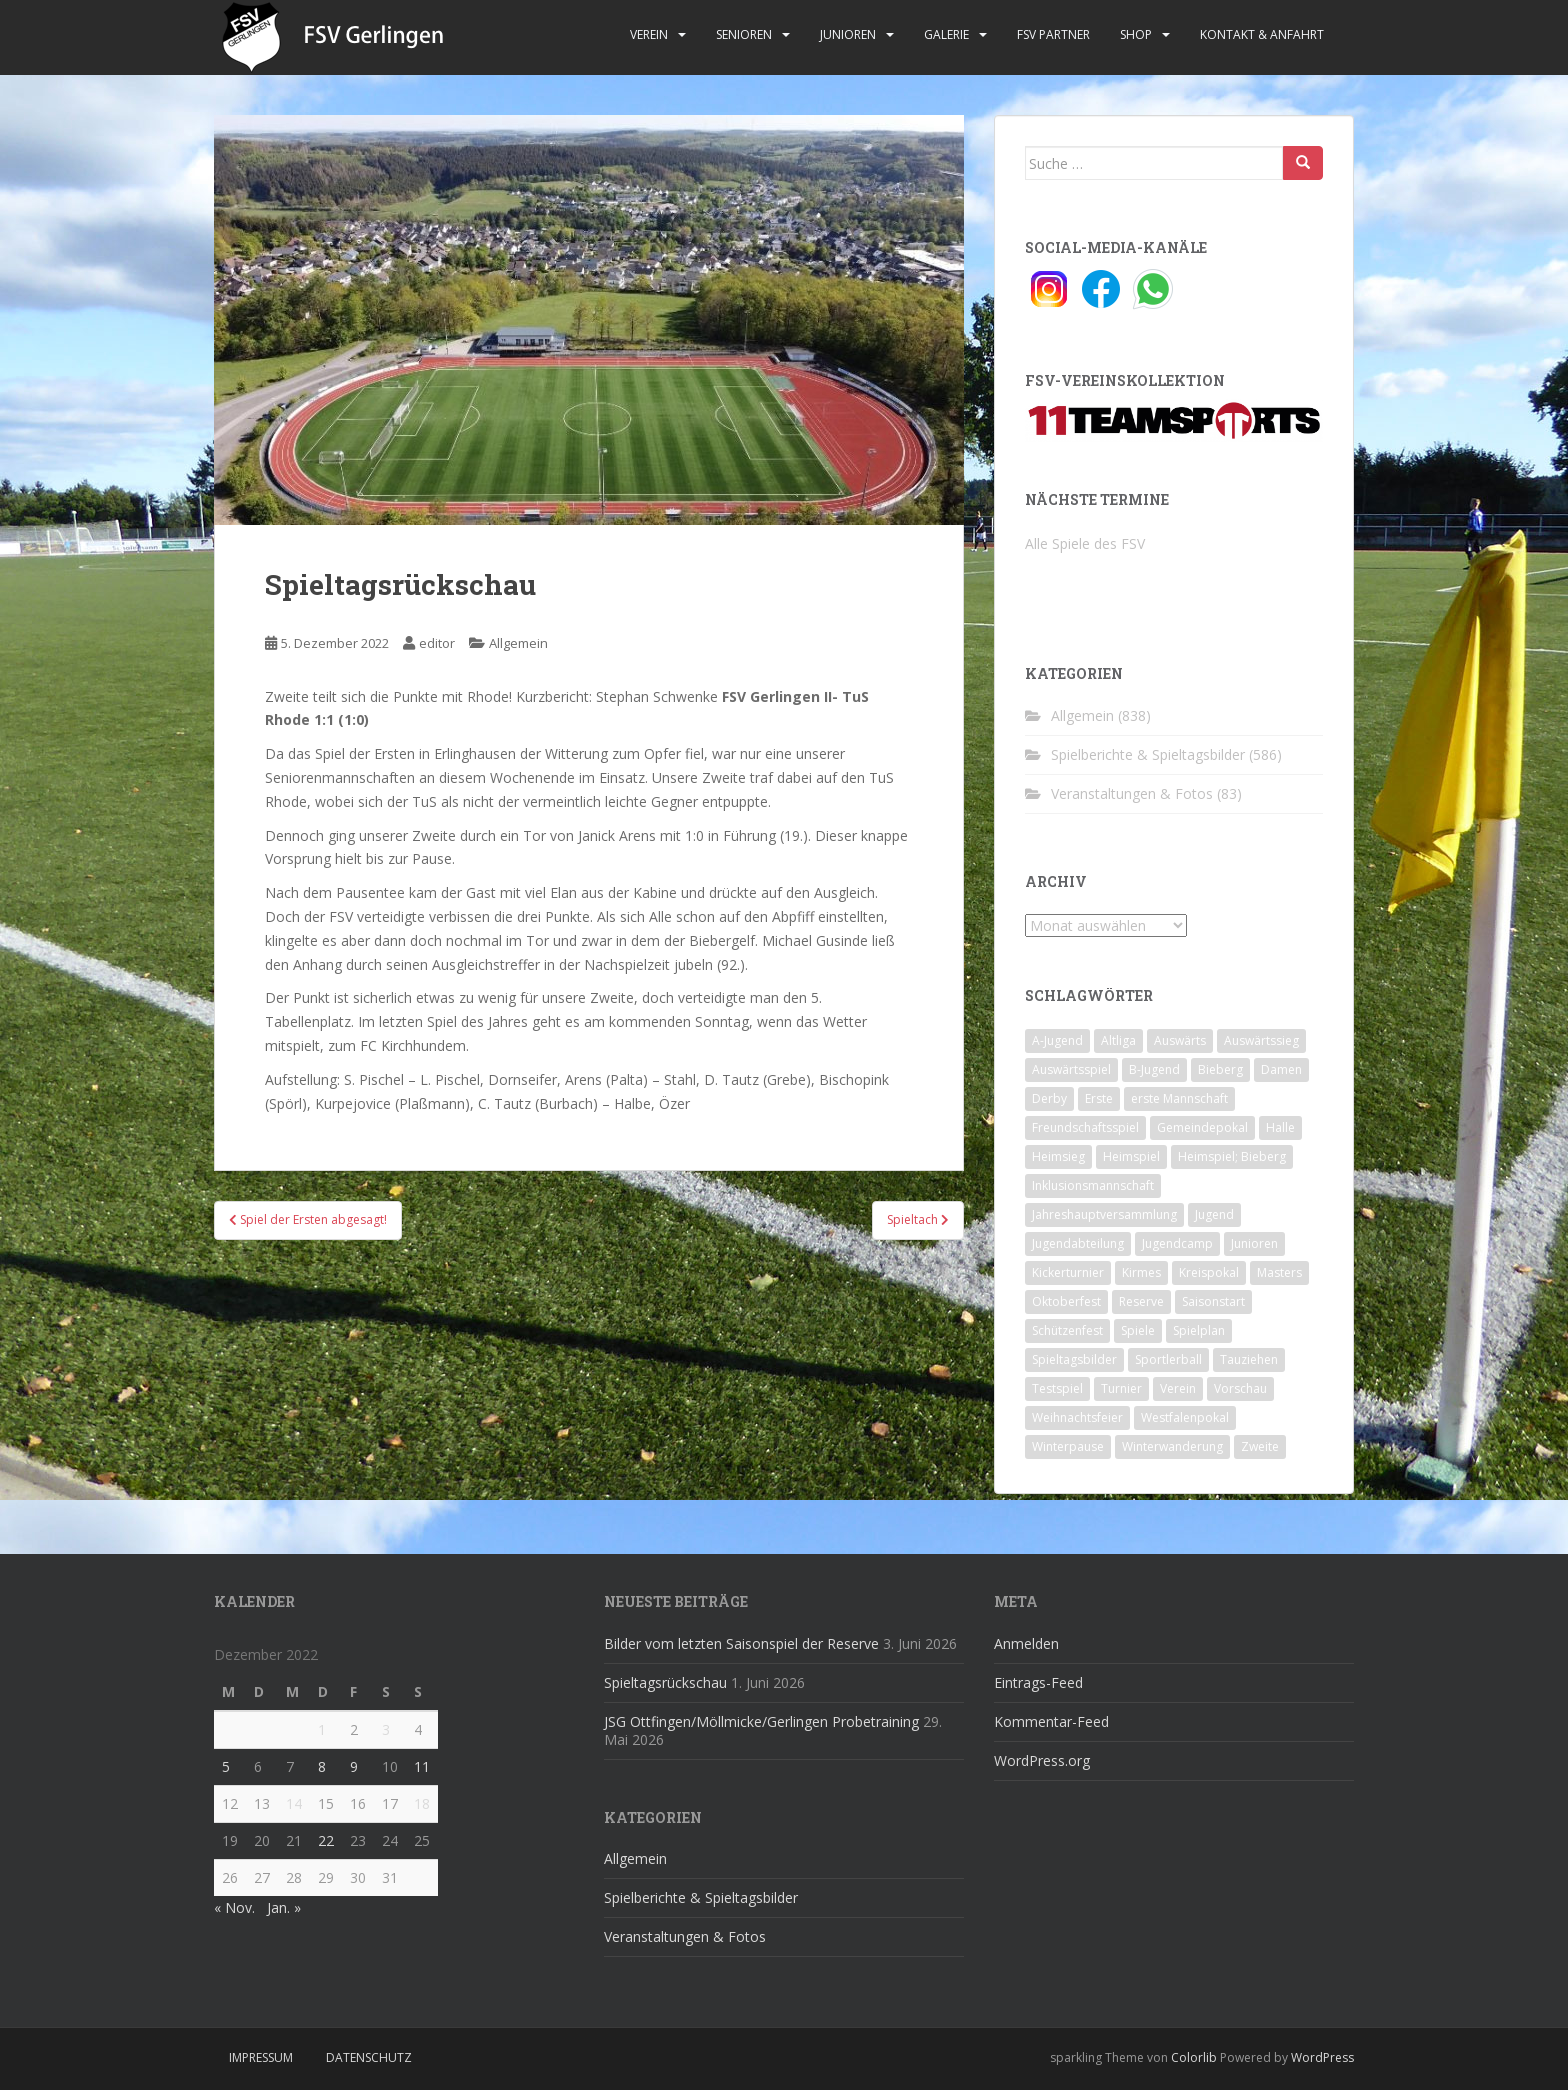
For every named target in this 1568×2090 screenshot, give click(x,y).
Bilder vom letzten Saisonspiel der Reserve (741, 1643)
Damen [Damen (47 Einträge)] (1281, 1069)
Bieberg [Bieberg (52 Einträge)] (1220, 1069)
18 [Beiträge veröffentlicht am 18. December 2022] (422, 1803)
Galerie (946, 34)
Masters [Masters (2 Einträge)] (1279, 1272)
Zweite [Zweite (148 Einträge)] (1260, 1446)
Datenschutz (369, 2057)
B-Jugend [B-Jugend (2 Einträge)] (1154, 1069)
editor (437, 643)
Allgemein (518, 643)
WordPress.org (1042, 1760)
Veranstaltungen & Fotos (1132, 793)
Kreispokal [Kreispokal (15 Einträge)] (1209, 1272)
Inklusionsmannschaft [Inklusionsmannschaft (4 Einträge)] (1093, 1185)
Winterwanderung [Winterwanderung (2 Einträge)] (1172, 1446)
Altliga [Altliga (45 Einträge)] (1118, 1040)
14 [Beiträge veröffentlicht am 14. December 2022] (294, 1803)
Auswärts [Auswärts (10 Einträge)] (1180, 1040)
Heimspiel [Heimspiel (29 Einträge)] (1131, 1156)
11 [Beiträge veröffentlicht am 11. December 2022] (422, 1766)
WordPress (1322, 2057)
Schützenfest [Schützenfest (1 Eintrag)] (1067, 1330)
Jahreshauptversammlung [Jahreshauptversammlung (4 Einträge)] (1104, 1214)
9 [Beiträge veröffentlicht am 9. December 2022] (354, 1766)
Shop (1136, 34)
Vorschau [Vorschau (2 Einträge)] (1240, 1388)
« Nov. (234, 1907)
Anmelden (1026, 1643)
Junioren (848, 34)
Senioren (744, 34)
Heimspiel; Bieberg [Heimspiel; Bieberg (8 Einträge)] (1232, 1156)
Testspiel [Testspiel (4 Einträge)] (1057, 1388)
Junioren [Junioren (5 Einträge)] (1254, 1243)
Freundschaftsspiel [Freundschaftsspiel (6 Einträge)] (1085, 1127)
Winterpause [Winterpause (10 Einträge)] (1068, 1446)
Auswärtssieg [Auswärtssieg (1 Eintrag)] (1261, 1040)
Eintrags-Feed (1038, 1682)
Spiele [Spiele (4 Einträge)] (1138, 1330)
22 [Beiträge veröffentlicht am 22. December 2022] (326, 1840)
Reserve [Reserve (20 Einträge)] (1141, 1301)
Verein (649, 34)
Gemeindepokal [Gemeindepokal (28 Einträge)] (1202, 1127)
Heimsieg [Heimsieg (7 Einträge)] (1058, 1156)
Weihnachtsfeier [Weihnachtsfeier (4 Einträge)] (1077, 1417)
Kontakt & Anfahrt (1262, 34)
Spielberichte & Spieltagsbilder (1148, 754)
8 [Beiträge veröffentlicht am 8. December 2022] (322, 1766)
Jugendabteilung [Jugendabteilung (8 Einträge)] (1078, 1243)
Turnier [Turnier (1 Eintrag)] (1121, 1388)
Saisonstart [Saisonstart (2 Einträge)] (1213, 1301)
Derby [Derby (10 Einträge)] (1049, 1098)
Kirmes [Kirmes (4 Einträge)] (1141, 1272)
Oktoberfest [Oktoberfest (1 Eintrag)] (1066, 1301)
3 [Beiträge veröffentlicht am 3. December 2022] (386, 1729)
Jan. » (284, 1907)
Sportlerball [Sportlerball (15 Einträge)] (1168, 1359)
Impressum (261, 2057)
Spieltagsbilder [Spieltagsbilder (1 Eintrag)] (1074, 1359)
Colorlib (1194, 2057)
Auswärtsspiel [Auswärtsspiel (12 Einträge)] (1071, 1069)
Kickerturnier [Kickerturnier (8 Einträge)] (1068, 1272)
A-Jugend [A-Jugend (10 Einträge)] (1057, 1040)
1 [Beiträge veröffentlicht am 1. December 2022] (322, 1729)
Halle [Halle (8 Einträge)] (1280, 1127)
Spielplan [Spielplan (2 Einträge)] (1199, 1330)
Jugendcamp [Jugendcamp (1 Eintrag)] (1177, 1243)
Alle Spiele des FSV (1085, 543)
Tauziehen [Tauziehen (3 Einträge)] (1249, 1359)
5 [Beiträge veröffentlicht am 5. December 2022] (226, 1766)
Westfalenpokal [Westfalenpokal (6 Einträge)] (1185, 1417)
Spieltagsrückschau (665, 1682)
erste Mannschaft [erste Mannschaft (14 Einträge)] (1179, 1098)
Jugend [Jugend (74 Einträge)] (1214, 1214)
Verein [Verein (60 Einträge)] (1178, 1388)
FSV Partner (1053, 34)
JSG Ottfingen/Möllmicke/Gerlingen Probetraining (761, 1721)
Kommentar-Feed (1051, 1721)
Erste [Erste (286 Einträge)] (1099, 1098)
